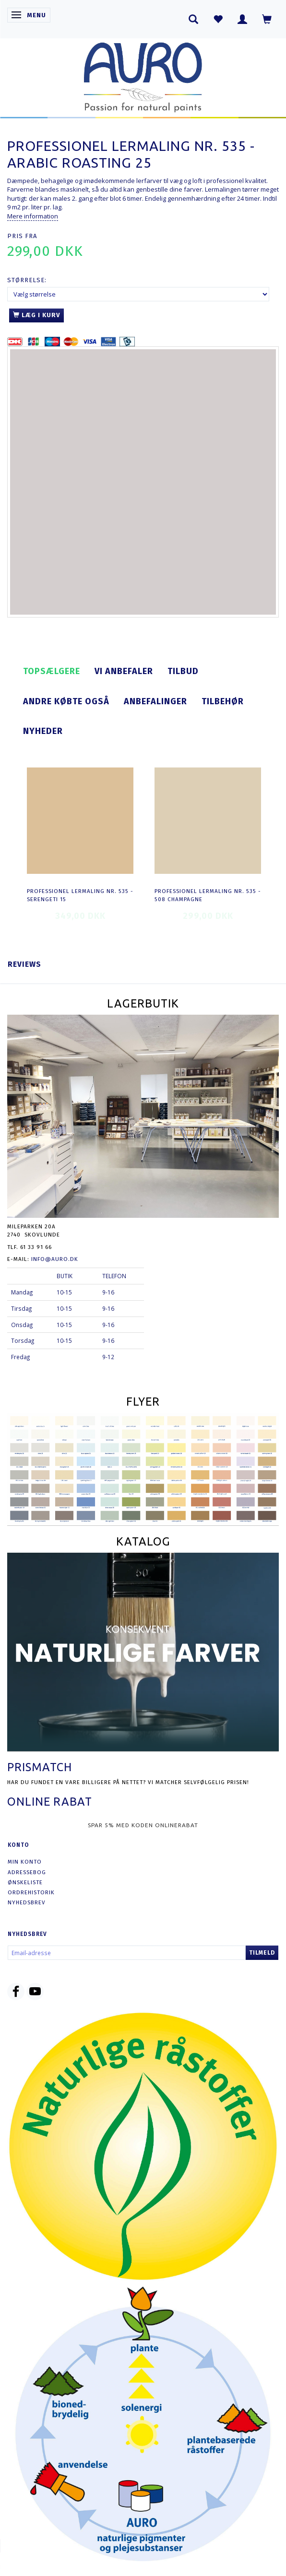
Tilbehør (223, 701)
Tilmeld (262, 1952)
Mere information (32, 216)
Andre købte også (66, 701)
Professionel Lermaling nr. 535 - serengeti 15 (80, 895)
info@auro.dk (54, 1259)
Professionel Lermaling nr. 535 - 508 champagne (208, 895)
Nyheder (43, 731)
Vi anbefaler (124, 671)
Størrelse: (27, 280)
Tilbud (183, 671)
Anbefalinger (155, 701)
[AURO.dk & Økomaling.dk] (143, 75)
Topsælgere (51, 671)
